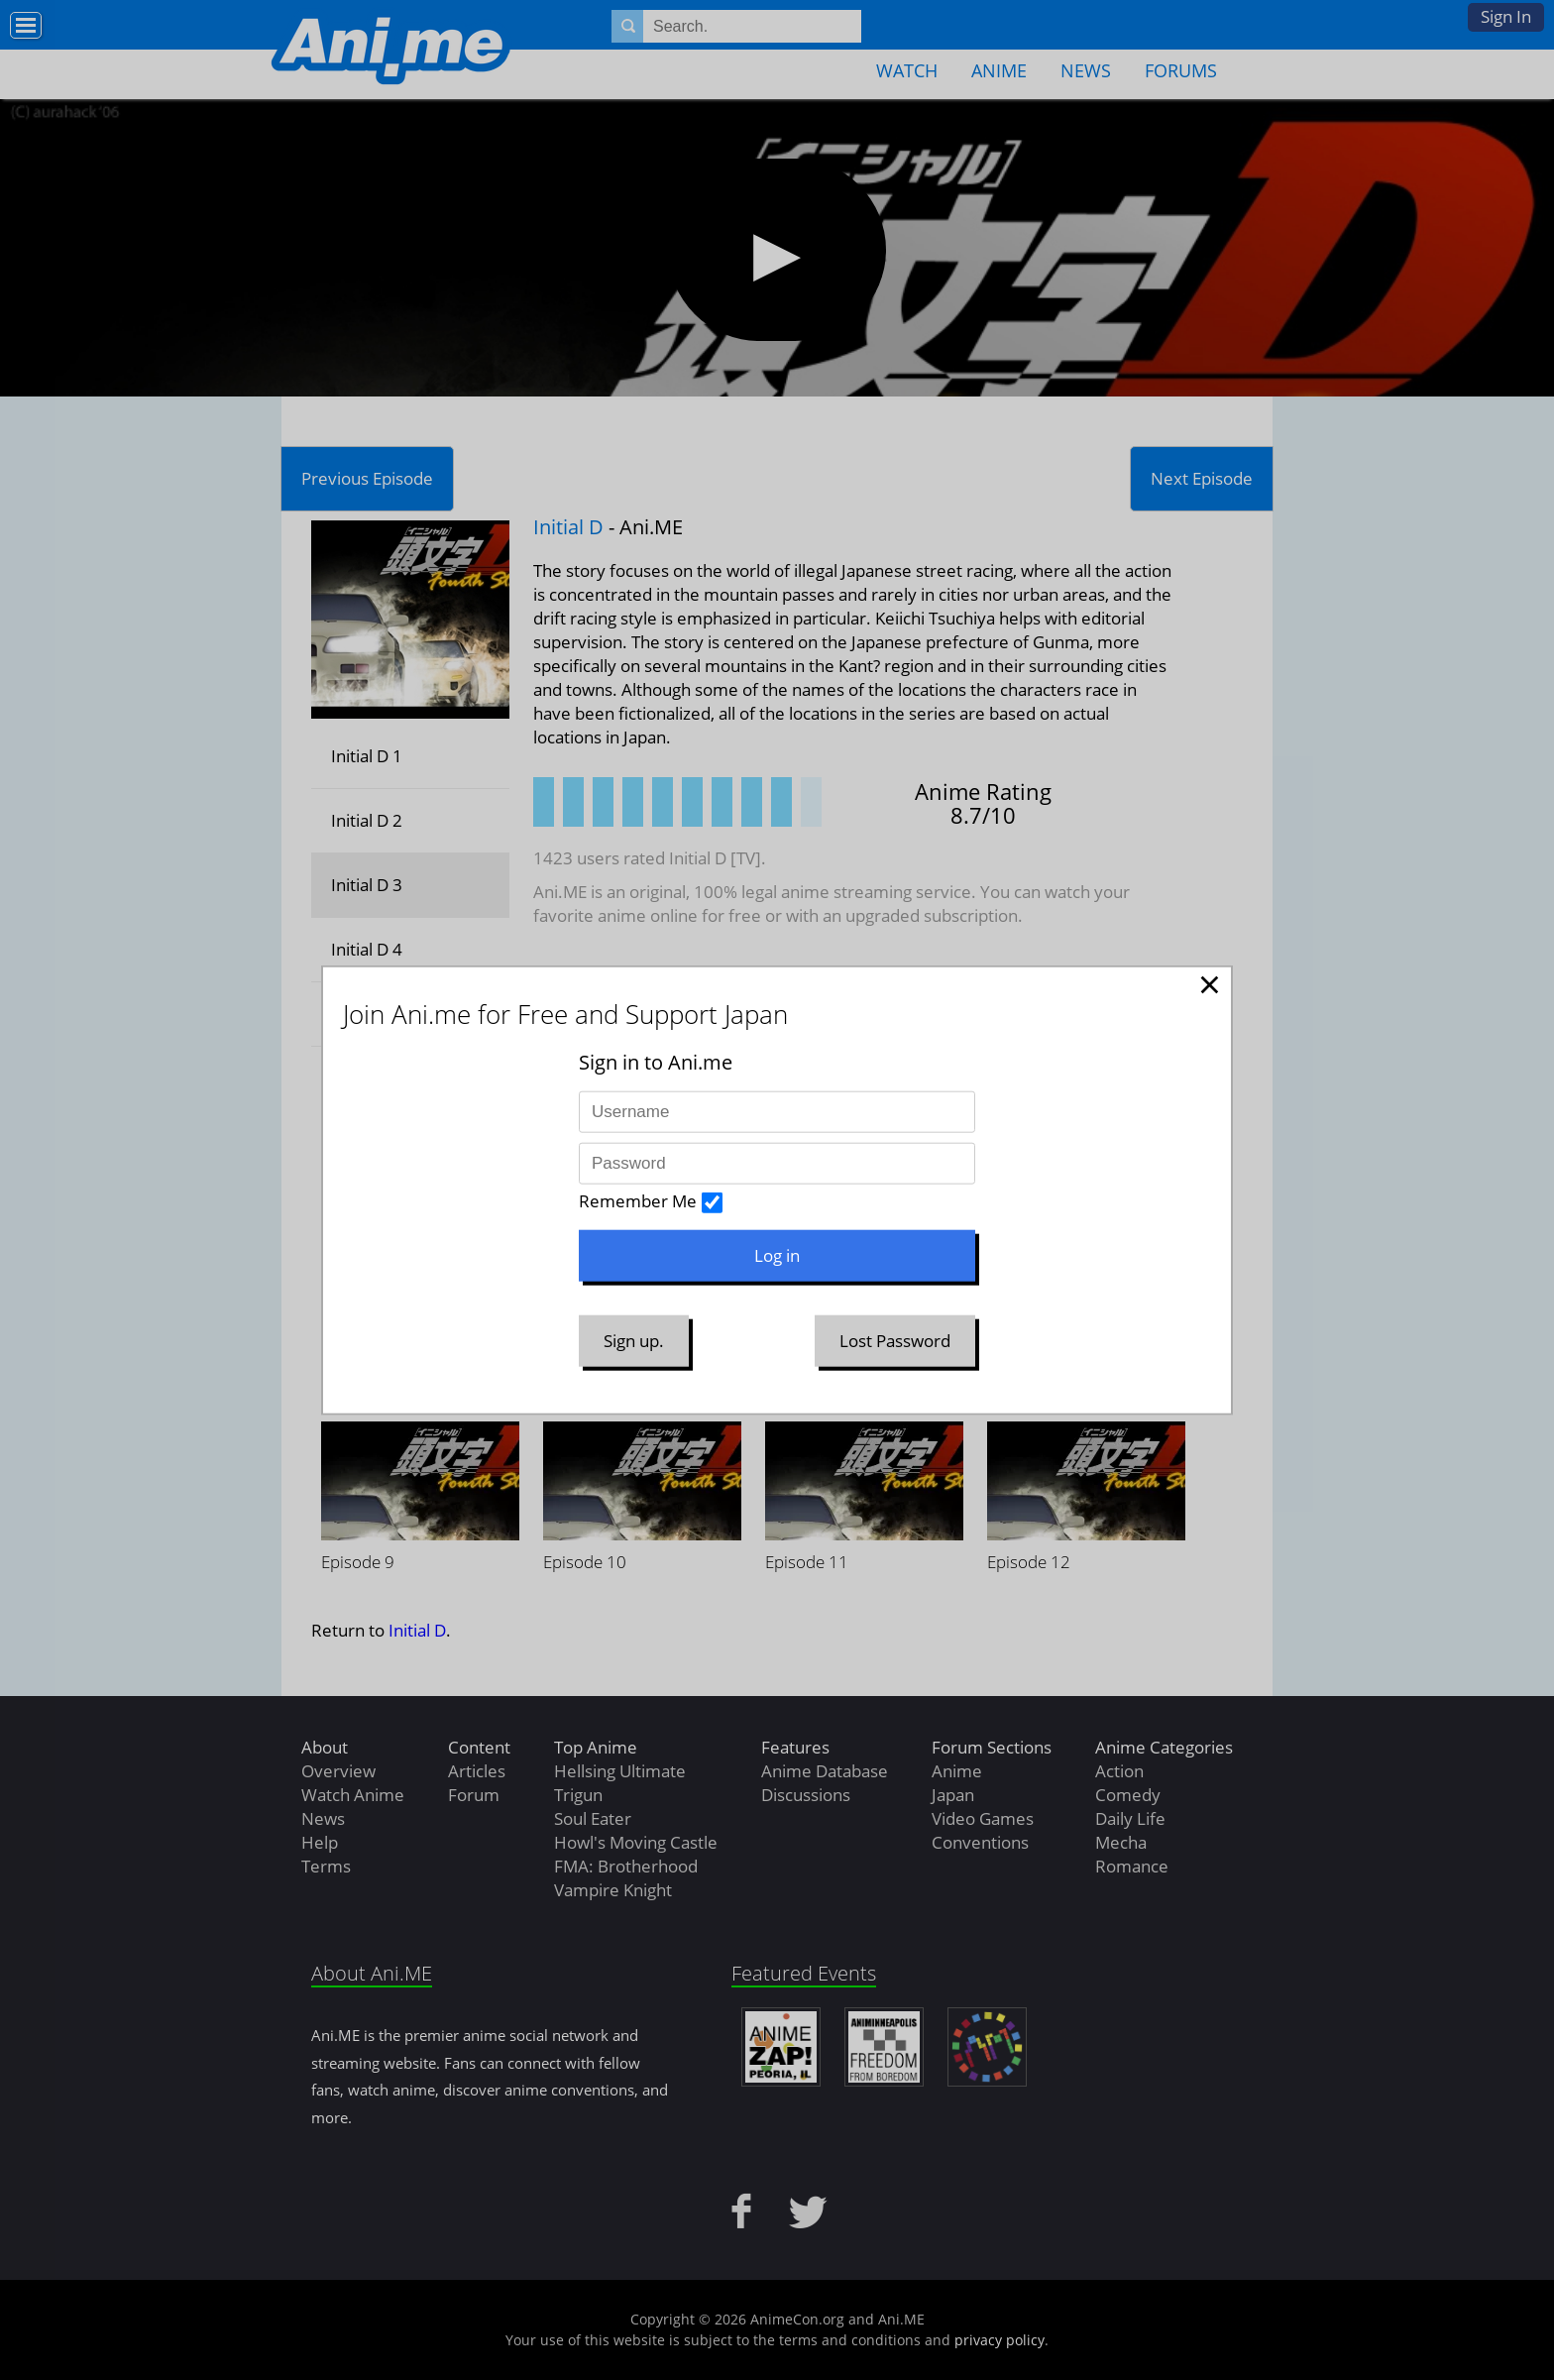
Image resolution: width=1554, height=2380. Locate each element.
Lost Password (894, 1340)
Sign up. (634, 1340)
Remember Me (638, 1201)
